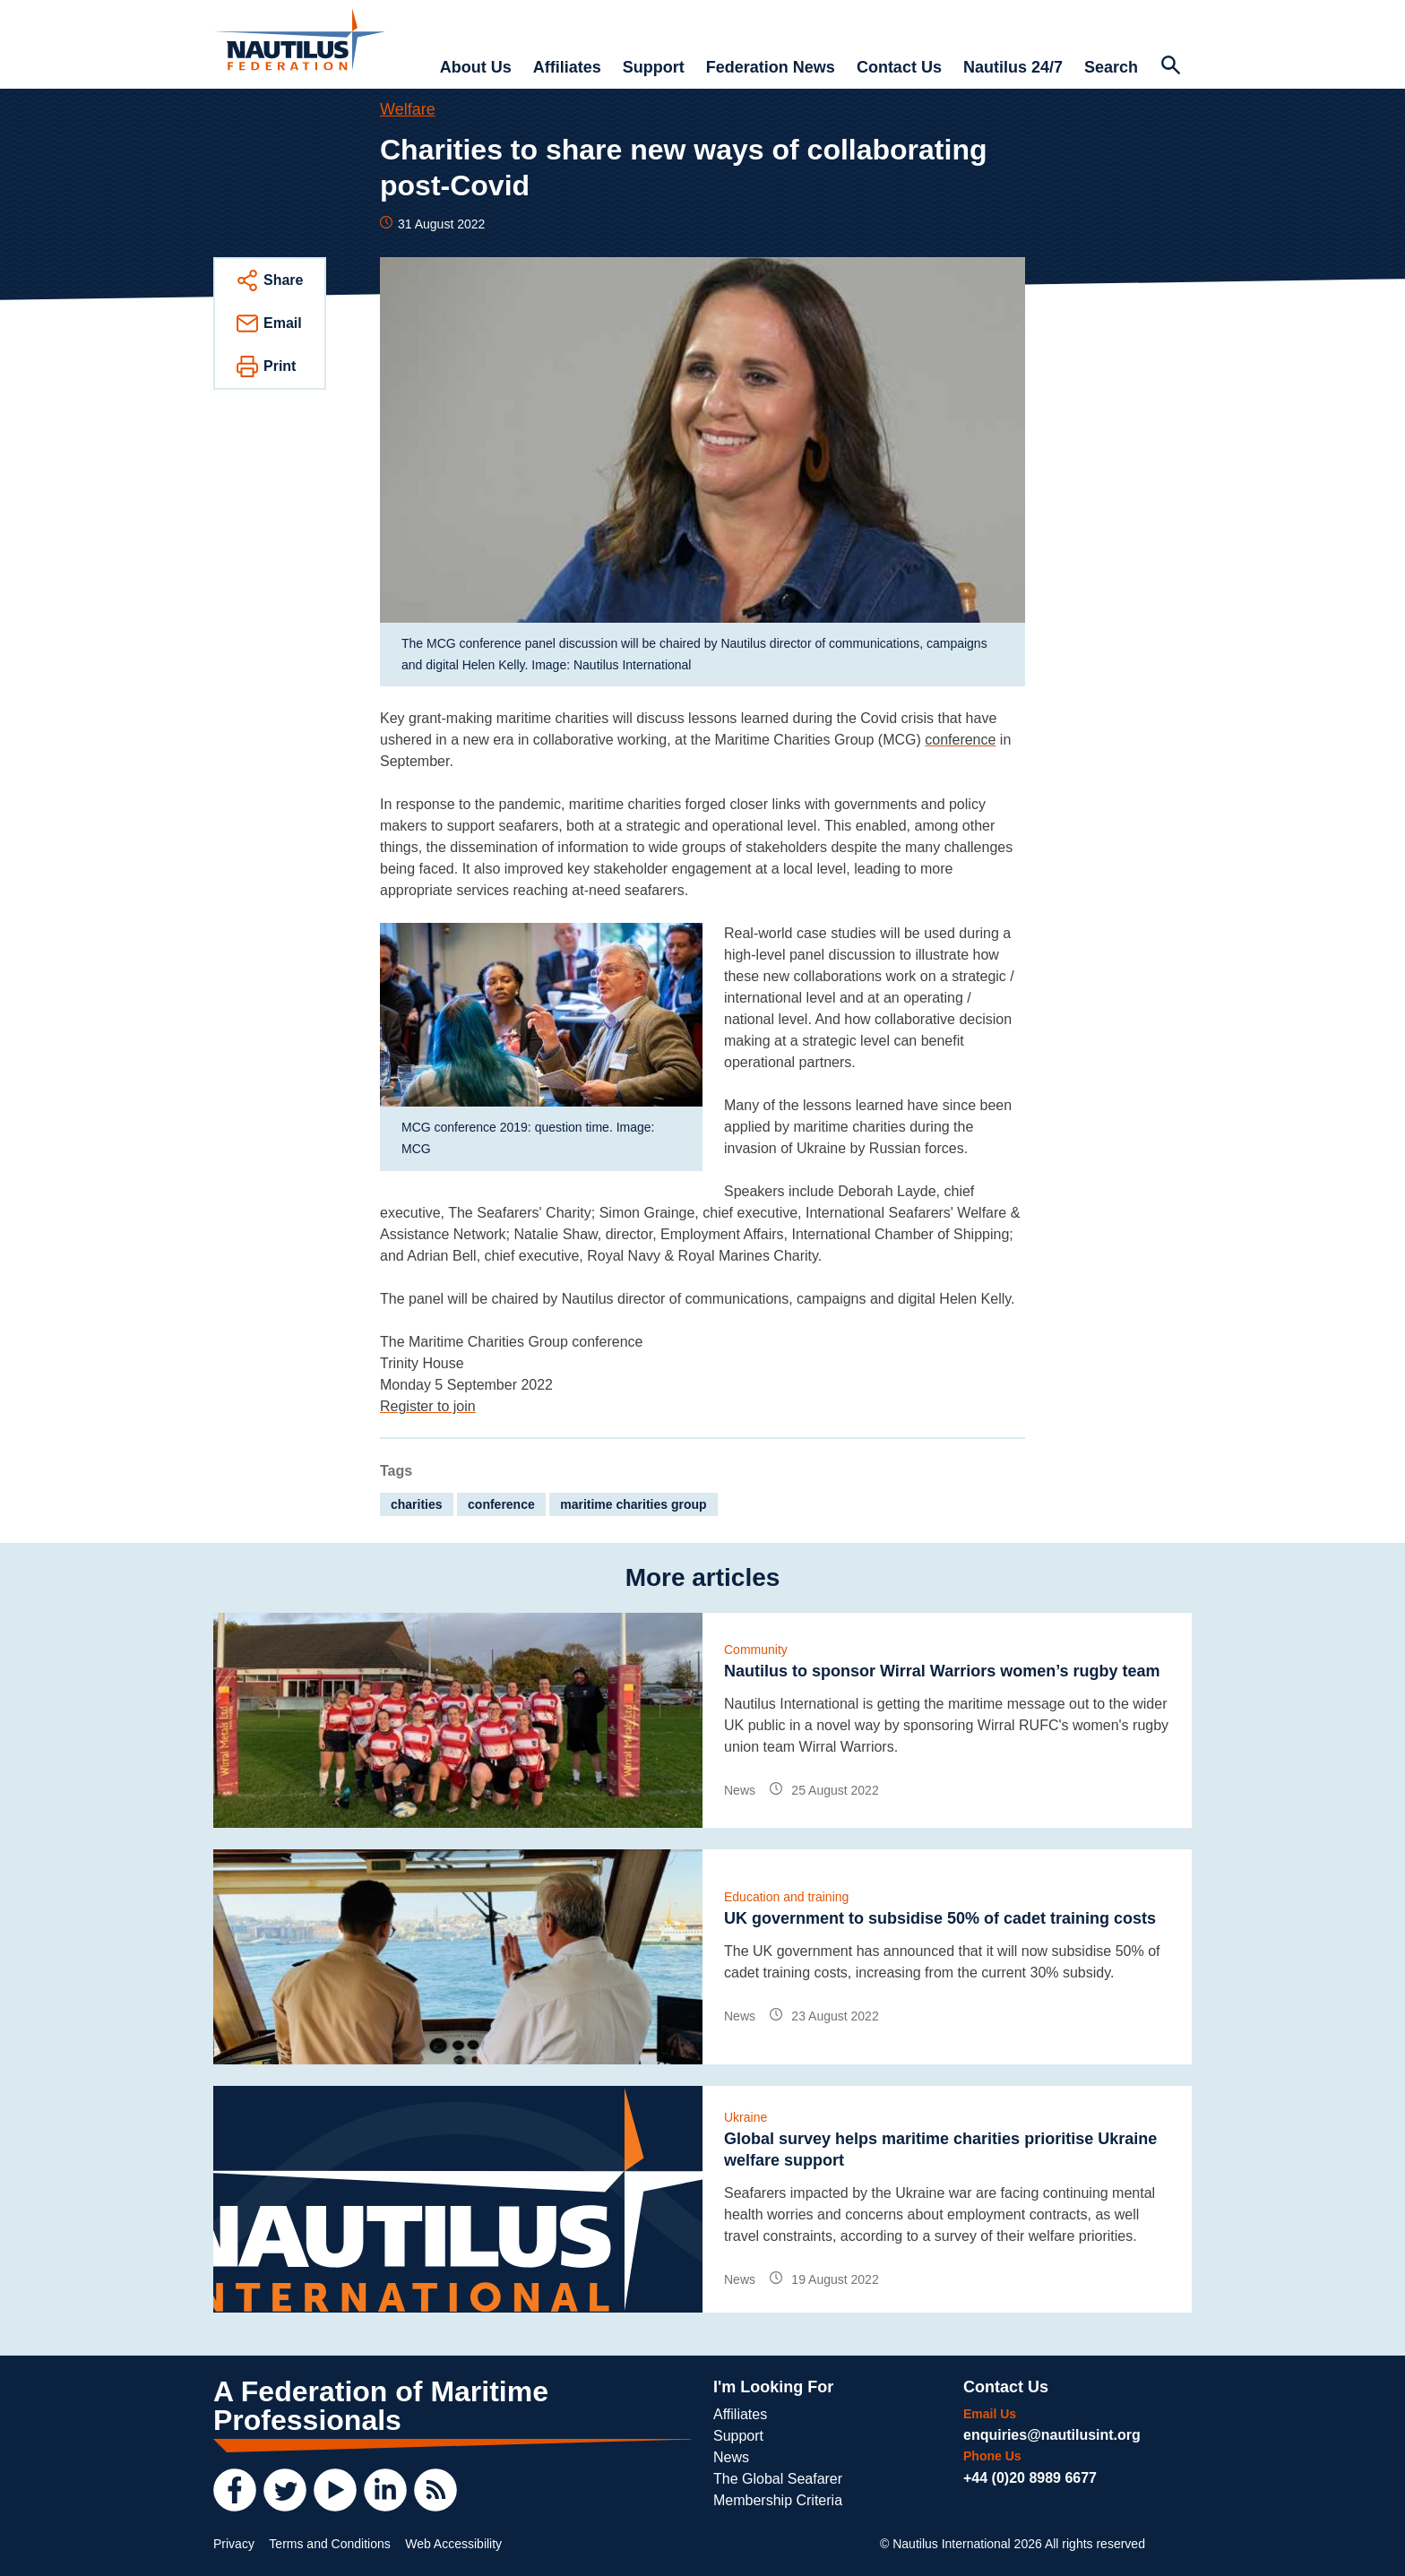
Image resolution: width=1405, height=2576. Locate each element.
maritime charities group (633, 1504)
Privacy (233, 2544)
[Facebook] (234, 2489)
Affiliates (567, 67)
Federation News (770, 67)
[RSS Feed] (435, 2489)
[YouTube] (335, 2489)
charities (417, 1504)
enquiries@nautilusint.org (1052, 2434)
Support (654, 67)
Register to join (428, 1406)
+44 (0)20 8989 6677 (1030, 2478)
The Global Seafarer (777, 2478)
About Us (476, 67)
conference (960, 739)
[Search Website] (1170, 67)
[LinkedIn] (385, 2489)
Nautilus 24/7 (1013, 67)
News (731, 2457)
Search (1111, 67)
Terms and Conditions (329, 2544)
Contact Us (899, 67)
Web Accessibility (453, 2544)
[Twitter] (284, 2489)
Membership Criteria (777, 2500)
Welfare (407, 109)
